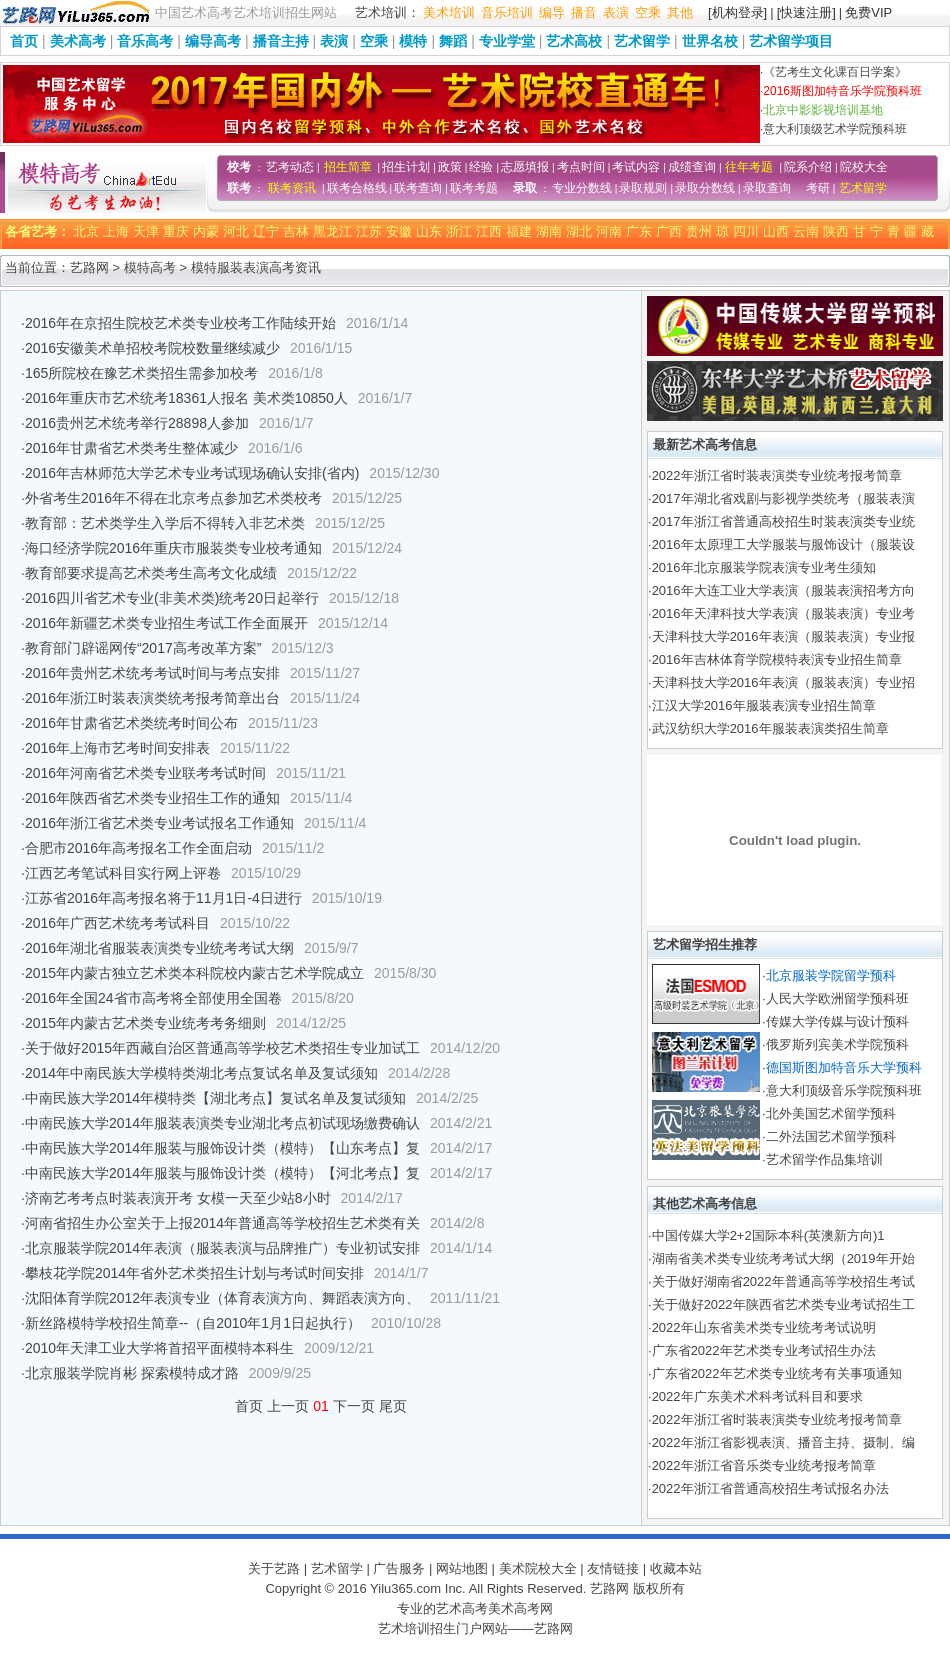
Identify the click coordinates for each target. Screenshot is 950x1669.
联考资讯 (292, 188)
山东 (429, 231)
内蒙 (206, 231)
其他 (680, 12)
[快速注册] (806, 12)
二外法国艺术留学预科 (831, 1136)
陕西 (836, 231)
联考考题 (474, 188)
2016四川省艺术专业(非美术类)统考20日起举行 (172, 598)
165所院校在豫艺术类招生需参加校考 (141, 373)
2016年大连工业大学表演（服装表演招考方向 (783, 590)
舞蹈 (453, 41)
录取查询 (767, 188)
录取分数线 (705, 188)
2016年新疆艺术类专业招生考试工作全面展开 (166, 623)
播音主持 (281, 41)
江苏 (369, 231)
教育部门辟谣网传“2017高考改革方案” (143, 648)
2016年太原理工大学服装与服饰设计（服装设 (783, 544)
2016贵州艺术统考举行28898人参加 (137, 423)
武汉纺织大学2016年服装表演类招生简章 (770, 728)
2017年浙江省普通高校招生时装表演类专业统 (783, 521)
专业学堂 (507, 41)
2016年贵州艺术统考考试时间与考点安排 (152, 673)
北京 (86, 231)
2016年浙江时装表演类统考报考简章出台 (152, 698)
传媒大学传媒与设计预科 (837, 1021)
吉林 (296, 231)
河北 (236, 231)
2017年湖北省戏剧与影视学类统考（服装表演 (783, 498)
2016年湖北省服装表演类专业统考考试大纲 (159, 948)
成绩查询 (692, 167)
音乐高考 (145, 41)
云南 (806, 231)
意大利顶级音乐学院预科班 (844, 1090)
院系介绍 (808, 167)
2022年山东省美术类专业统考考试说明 (764, 1327)
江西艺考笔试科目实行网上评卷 (123, 873)
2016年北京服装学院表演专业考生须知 (764, 567)
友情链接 (613, 1568)
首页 (24, 41)
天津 (146, 231)
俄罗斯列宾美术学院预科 (837, 1044)
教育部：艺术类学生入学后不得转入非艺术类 (165, 523)
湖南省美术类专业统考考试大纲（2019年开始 (783, 1258)
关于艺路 (274, 1568)
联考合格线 (357, 188)
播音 (584, 12)
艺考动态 (290, 167)
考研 (818, 188)
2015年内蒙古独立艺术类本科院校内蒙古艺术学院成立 (194, 973)
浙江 (459, 231)
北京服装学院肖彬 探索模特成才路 (132, 1373)
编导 (552, 12)
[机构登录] (737, 12)
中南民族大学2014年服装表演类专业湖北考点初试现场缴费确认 (222, 1123)
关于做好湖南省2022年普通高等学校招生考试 (783, 1281)
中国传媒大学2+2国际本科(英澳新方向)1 (768, 1235)
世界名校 (710, 41)
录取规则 (643, 188)
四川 (746, 231)
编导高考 (213, 41)
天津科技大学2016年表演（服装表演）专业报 (783, 636)
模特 (413, 41)
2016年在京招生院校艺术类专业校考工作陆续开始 (180, 323)
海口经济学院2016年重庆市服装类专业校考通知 (173, 548)
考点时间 (581, 167)
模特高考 (150, 267)
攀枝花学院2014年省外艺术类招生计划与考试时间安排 (194, 1273)
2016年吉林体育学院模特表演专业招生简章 (777, 659)
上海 (116, 231)
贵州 (699, 231)
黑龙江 (332, 231)
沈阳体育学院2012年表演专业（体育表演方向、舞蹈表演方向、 (222, 1298)
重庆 (176, 231)
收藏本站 (676, 1568)
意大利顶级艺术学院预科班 (835, 129)
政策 (450, 167)
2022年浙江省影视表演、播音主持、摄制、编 (783, 1442)
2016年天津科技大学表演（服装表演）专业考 (783, 613)
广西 (669, 231)
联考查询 (418, 188)
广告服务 (399, 1568)
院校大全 (864, 167)
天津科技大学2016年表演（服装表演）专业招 (783, 682)
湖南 (549, 231)
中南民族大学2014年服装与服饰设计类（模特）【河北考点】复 (222, 1173)
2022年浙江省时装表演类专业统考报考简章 (777, 475)
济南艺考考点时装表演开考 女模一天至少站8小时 (178, 1198)
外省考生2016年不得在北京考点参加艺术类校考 (173, 498)
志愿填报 (525, 167)
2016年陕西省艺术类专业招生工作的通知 (152, 798)
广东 (639, 231)
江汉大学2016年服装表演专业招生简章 (764, 705)
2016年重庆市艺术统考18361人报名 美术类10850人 (186, 398)
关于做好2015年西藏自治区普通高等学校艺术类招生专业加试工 (222, 1048)
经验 (481, 167)
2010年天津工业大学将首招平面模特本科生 (159, 1348)
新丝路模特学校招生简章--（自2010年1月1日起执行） (193, 1323)
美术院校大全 (538, 1568)
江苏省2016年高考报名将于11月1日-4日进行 (163, 898)
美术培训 (449, 12)
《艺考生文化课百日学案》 (835, 72)
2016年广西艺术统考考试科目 (117, 923)
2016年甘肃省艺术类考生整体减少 (131, 448)
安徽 (399, 231)
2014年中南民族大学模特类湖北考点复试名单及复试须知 (201, 1073)
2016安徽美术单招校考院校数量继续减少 (152, 348)
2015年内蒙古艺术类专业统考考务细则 (145, 1023)
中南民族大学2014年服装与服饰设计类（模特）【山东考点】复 (222, 1148)
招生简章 (348, 167)
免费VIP (868, 12)
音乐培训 (507, 12)
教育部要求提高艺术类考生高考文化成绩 (151, 573)
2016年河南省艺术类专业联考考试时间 (145, 773)
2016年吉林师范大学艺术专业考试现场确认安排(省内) (192, 473)
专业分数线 (582, 188)
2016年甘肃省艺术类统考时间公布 (131, 723)
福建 (519, 231)
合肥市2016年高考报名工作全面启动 (138, 848)
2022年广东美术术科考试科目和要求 (757, 1396)
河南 (609, 231)
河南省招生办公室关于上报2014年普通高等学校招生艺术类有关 (222, 1223)
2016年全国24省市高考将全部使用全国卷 (153, 998)
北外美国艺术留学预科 (831, 1113)
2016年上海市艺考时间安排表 (117, 748)
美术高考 (78, 41)
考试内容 (636, 167)
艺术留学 (642, 41)
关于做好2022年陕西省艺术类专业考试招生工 (783, 1304)
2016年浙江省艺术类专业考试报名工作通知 (159, 823)
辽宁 (266, 231)
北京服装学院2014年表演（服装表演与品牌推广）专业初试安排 (222, 1248)
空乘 (648, 12)
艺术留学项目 (791, 41)
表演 (616, 12)
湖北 (579, 231)
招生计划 (406, 167)
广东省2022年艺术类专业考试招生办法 (764, 1350)
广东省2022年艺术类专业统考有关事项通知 (777, 1373)
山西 (776, 231)
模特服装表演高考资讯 (256, 267)
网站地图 (462, 1568)
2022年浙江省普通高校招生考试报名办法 (770, 1488)
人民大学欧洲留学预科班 (837, 998)
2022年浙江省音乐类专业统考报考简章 (764, 1465)
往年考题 (749, 167)
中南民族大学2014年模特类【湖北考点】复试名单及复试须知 (215, 1098)
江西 (489, 231)
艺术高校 (574, 41)
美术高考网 (520, 1608)
